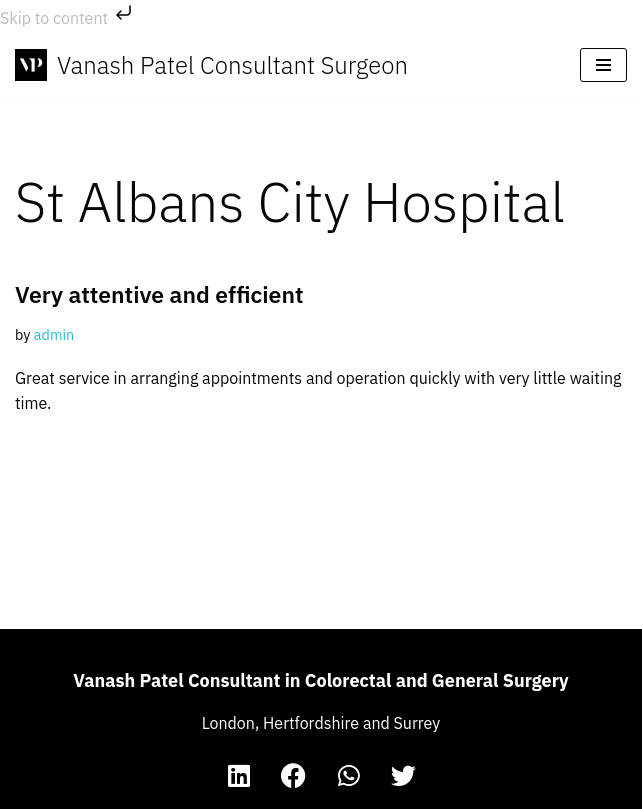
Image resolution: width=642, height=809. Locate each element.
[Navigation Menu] (603, 65)
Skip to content (68, 18)
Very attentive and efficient (159, 294)
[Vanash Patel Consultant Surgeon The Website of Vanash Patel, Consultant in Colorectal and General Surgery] (211, 65)
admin (54, 334)
